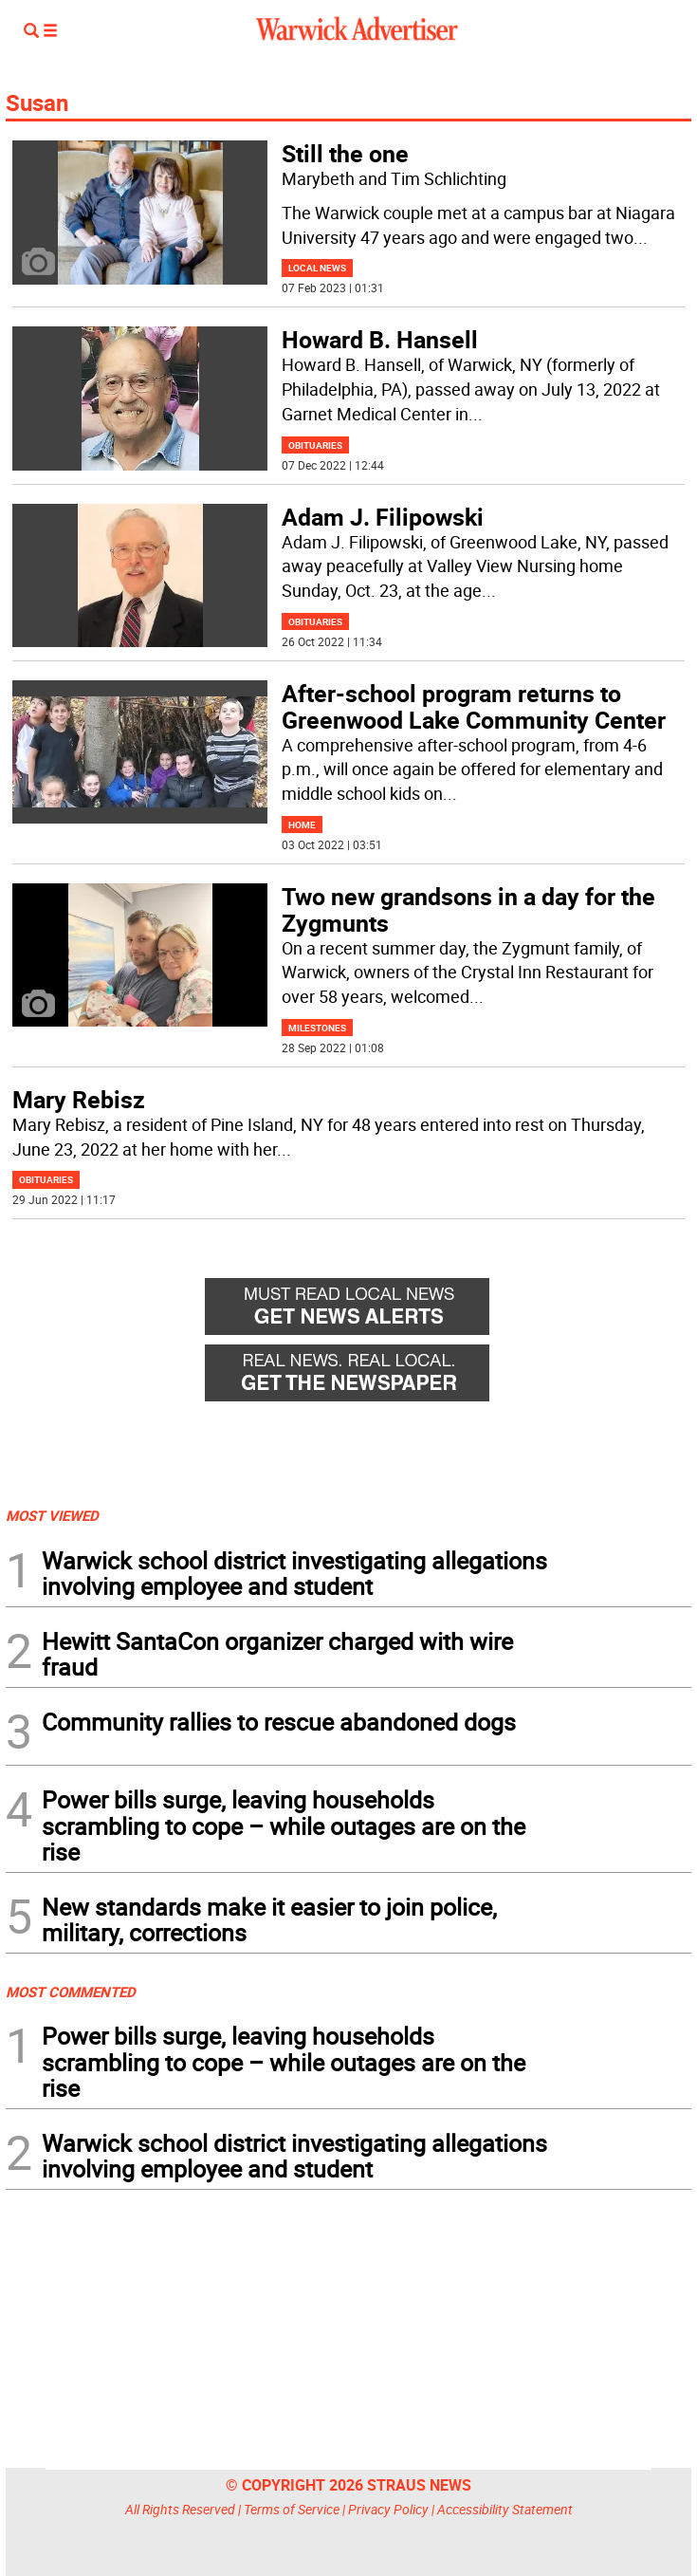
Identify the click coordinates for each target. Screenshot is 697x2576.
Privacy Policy (388, 2509)
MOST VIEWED (52, 1515)
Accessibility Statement (505, 2509)
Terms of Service (291, 2509)
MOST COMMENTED (71, 1991)
